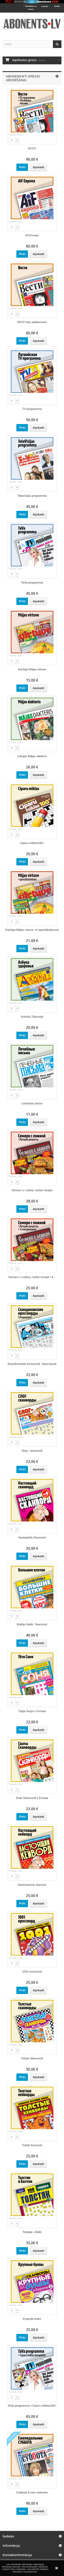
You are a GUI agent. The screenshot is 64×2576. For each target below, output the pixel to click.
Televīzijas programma (31, 495)
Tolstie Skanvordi (32, 2058)
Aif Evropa (32, 235)
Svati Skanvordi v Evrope (32, 1798)
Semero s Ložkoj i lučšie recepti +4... (32, 1277)
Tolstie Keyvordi (32, 2145)
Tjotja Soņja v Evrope (32, 1711)
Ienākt (57, 6)
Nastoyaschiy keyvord (32, 1884)
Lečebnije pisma (32, 1103)
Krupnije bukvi (32, 2318)
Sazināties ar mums (31, 7)
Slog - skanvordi (32, 1450)
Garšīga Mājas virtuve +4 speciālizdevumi (32, 929)
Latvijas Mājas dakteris (32, 756)
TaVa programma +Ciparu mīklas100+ (32, 2405)
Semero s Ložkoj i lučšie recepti (32, 1190)
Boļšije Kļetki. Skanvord (32, 1624)
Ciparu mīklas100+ (32, 843)
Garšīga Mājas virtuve (32, 669)
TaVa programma (32, 582)
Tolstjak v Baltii (32, 2232)
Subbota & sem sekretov (32, 2492)
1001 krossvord (32, 1971)
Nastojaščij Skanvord (32, 1537)
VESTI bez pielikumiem (32, 322)
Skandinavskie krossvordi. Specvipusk (31, 1364)
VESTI (32, 148)
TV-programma (32, 409)
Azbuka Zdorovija (32, 1016)
